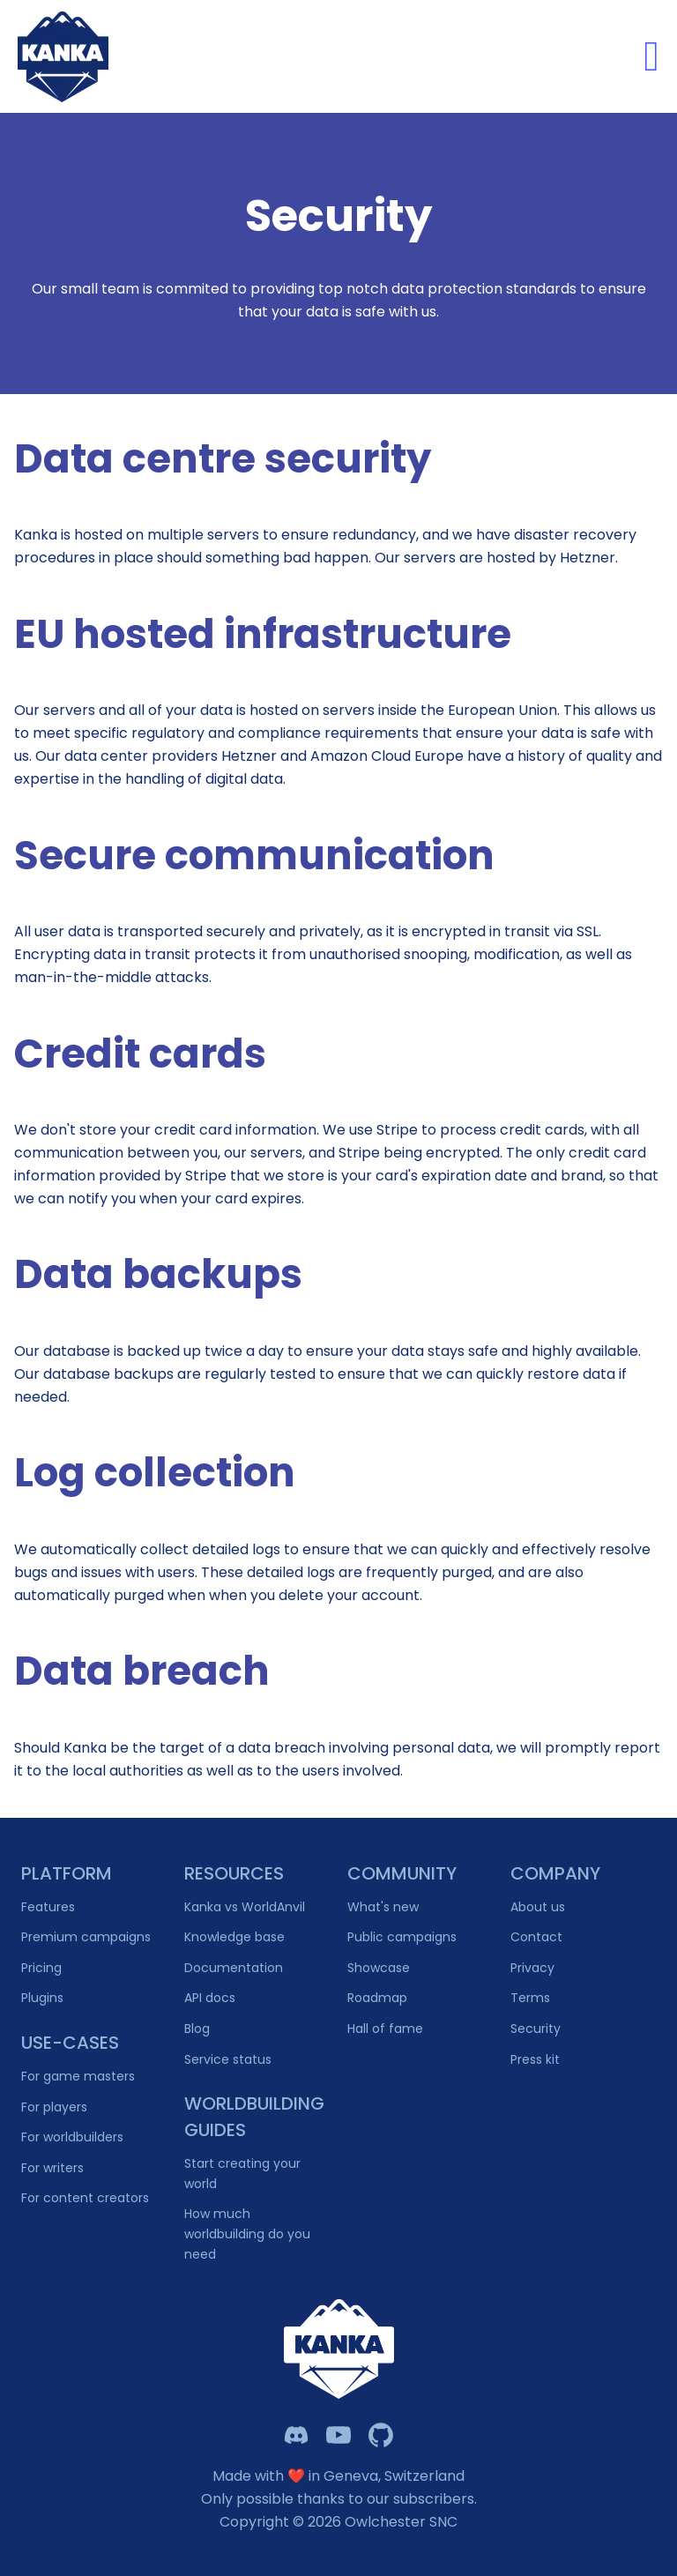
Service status (228, 2059)
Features (48, 1907)
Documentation (233, 1968)
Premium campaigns (86, 1937)
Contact (536, 1937)
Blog (197, 2028)
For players (54, 2107)
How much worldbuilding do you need (247, 2233)
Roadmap (377, 1997)
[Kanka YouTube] (338, 2435)
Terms (530, 1997)
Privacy (532, 1968)
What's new (383, 1907)
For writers (52, 2168)
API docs (209, 1997)
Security (535, 2028)
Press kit (535, 2059)
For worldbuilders (72, 2137)
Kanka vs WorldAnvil (244, 1907)
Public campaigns (402, 1937)
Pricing (41, 1968)
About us (537, 1907)
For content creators (85, 2198)
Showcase (378, 1968)
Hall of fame (385, 2028)
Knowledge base (234, 1937)
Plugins (42, 1997)
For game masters (78, 2076)
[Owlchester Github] (380, 2435)
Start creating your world (242, 2174)
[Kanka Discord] (296, 2435)
